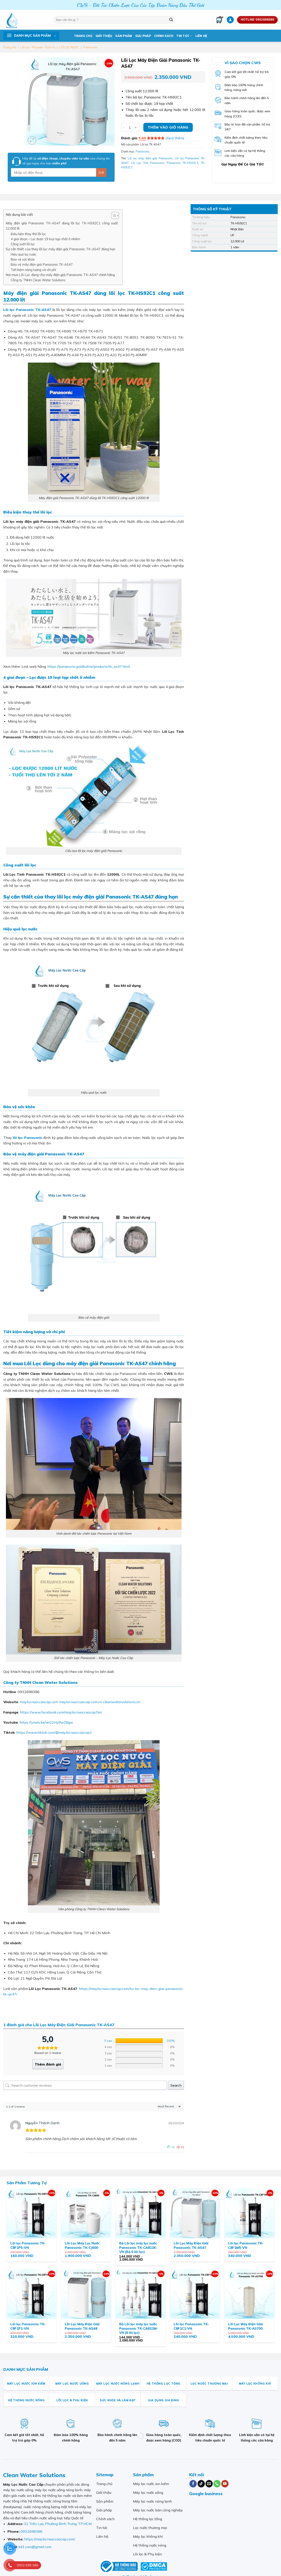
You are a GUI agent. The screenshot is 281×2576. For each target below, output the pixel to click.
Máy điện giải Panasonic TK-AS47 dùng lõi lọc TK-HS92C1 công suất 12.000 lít (62, 226)
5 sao (108, 2040)
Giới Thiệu (103, 36)
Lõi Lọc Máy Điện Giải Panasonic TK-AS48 (82, 2326)
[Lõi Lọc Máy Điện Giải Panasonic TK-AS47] (195, 2213)
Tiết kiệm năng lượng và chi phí (33, 270)
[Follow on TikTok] (201, 2483)
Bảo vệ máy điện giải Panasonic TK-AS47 (42, 264)
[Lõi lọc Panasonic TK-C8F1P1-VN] (32, 2294)
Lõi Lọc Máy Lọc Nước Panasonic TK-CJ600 (82, 2245)
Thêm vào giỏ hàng (168, 127)
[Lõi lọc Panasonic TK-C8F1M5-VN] (249, 2213)
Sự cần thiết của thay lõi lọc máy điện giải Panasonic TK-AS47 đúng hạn (60, 249)
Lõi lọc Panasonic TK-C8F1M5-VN (245, 2245)
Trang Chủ (83, 36)
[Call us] (217, 2483)
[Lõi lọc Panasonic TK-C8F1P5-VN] (32, 2213)
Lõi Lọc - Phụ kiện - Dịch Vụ (37, 47)
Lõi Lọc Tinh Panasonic (147, 163)
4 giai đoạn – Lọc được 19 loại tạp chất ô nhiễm (45, 239)
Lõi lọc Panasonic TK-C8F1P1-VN (28, 2326)
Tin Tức (184, 36)
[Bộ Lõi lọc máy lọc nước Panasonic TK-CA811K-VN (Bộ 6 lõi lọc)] (140, 2213)
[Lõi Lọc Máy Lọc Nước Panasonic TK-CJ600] (86, 2213)
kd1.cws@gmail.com (34, 2547)
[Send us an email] (209, 2483)
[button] (113, 216)
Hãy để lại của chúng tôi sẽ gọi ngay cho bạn (66, 160)
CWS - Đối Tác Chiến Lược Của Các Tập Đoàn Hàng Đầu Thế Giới (140, 5)
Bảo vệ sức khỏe (23, 259)
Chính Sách (163, 36)
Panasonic (90, 47)
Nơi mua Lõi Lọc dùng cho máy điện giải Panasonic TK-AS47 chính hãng (60, 275)
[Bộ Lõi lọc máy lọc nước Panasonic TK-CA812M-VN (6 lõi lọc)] (140, 2294)
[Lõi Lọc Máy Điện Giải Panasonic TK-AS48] (86, 2294)
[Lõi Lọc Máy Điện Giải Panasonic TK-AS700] (249, 2294)
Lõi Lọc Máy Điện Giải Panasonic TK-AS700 (245, 2326)
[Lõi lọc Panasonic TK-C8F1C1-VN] (195, 2294)
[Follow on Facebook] (193, 2483)
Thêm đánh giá (48, 2064)
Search (176, 2085)
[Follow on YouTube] (225, 2483)
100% (171, 2040)
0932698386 (31, 2531)
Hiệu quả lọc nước (24, 254)
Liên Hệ (201, 36)
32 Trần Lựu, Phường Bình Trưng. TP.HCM (58, 2524)
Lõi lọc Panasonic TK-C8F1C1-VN (191, 2326)
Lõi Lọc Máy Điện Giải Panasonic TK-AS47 (191, 2245)
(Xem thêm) (175, 138)
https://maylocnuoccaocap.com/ (49, 2539)
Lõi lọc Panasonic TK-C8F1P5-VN (28, 2245)
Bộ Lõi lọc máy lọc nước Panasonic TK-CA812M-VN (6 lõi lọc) (138, 2328)
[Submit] (171, 20)
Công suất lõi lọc (23, 244)
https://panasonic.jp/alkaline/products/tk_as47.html (88, 666)
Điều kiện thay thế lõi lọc (28, 234)
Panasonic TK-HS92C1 (182, 163)
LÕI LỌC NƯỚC (69, 47)
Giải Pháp (143, 36)
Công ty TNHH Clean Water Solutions (38, 280)
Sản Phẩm (123, 36)
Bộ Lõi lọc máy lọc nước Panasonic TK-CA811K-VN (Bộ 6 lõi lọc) (138, 2247)
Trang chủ (9, 47)
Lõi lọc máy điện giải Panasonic (150, 158)
